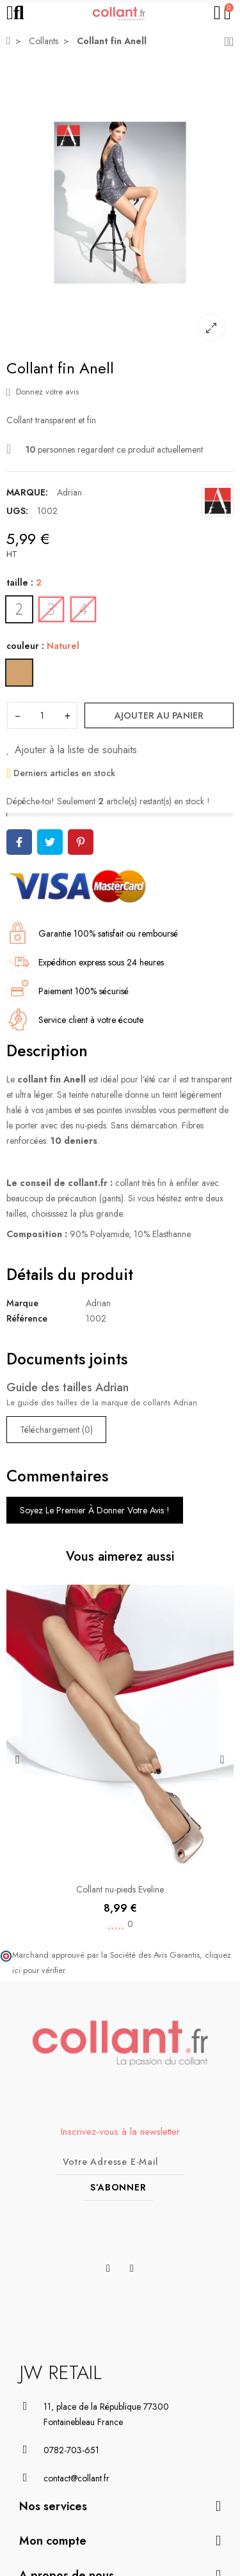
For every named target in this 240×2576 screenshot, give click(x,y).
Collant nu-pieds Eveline (120, 1889)
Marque (22, 1303)
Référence (26, 1318)
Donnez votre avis (42, 392)
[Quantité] (42, 715)
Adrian (69, 492)
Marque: (27, 492)
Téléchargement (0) (56, 1429)
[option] (120, 203)
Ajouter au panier (159, 715)
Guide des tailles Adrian (67, 1387)
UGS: (17, 510)
